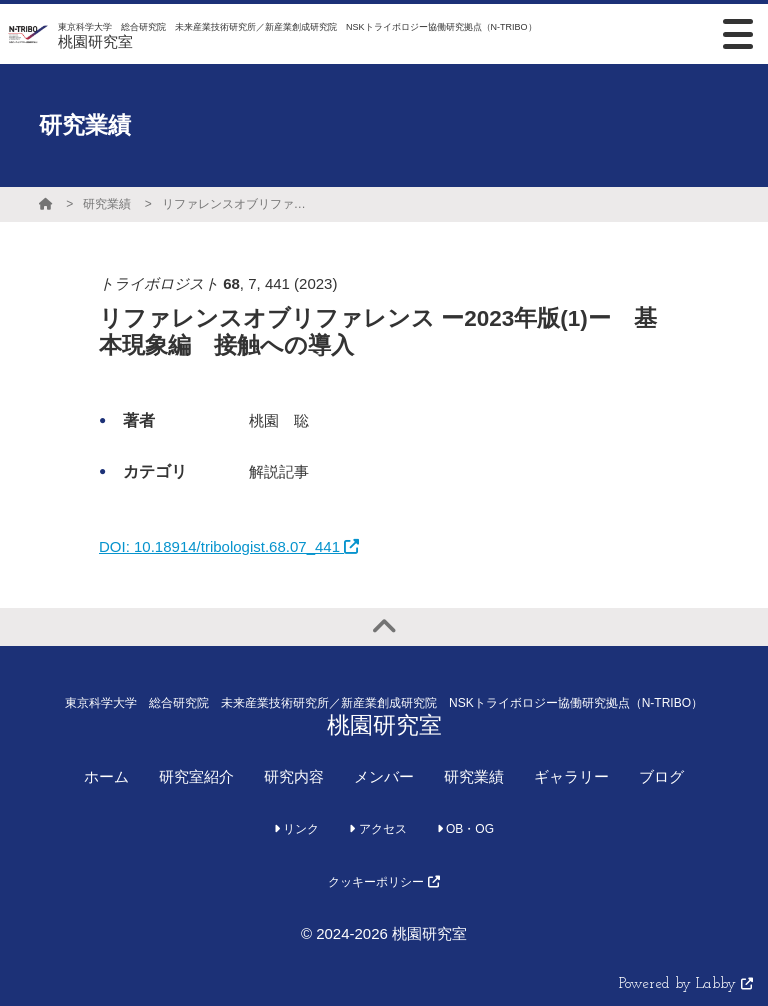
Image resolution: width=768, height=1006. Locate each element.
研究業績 (107, 204)
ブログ (661, 776)
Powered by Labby (686, 984)
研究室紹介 (196, 776)
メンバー (384, 776)
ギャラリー (571, 776)
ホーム (106, 776)
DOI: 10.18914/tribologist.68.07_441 (229, 546)
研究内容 (294, 776)
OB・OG (465, 829)
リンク (296, 829)
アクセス (377, 829)
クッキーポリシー (383, 882)
